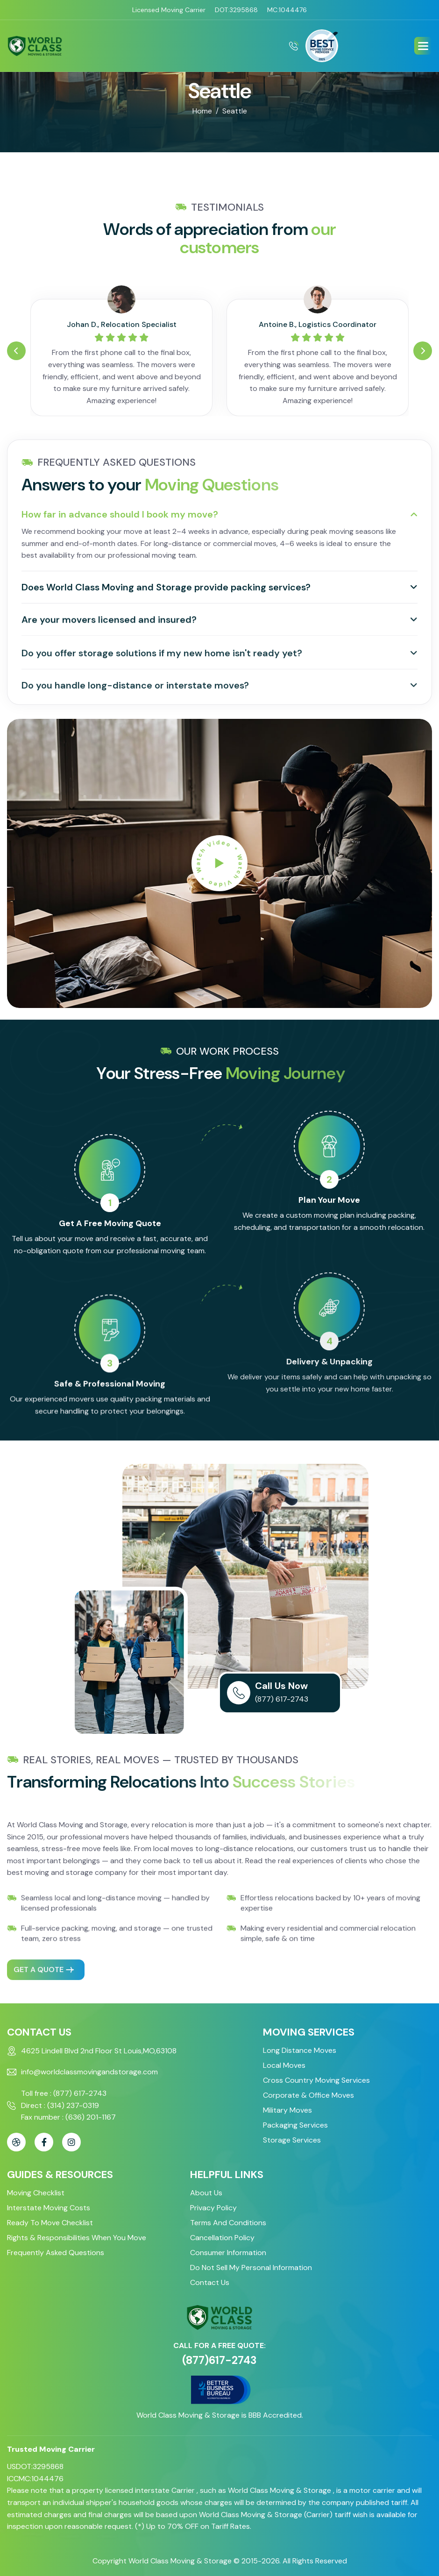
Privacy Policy (213, 2208)
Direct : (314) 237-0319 (60, 2105)
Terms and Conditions (228, 2223)
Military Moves (287, 2110)
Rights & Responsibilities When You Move (76, 2237)
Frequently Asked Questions (55, 2252)
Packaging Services (295, 2125)
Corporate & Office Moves (308, 2095)
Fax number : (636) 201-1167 (68, 2117)
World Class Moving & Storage (180, 2561)
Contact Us (209, 2282)
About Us (206, 2193)
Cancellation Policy (222, 2237)
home (202, 111)
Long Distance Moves (299, 2050)
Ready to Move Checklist (50, 2223)
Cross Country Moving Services (316, 2080)
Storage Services (292, 2140)
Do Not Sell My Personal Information (251, 2267)
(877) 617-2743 (278, 1699)
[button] (423, 46)
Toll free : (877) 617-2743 (63, 2093)
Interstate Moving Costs (48, 2208)
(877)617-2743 (219, 2360)
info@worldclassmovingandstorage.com (89, 2072)
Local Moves (284, 2065)
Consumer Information (228, 2252)
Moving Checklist (35, 2193)
